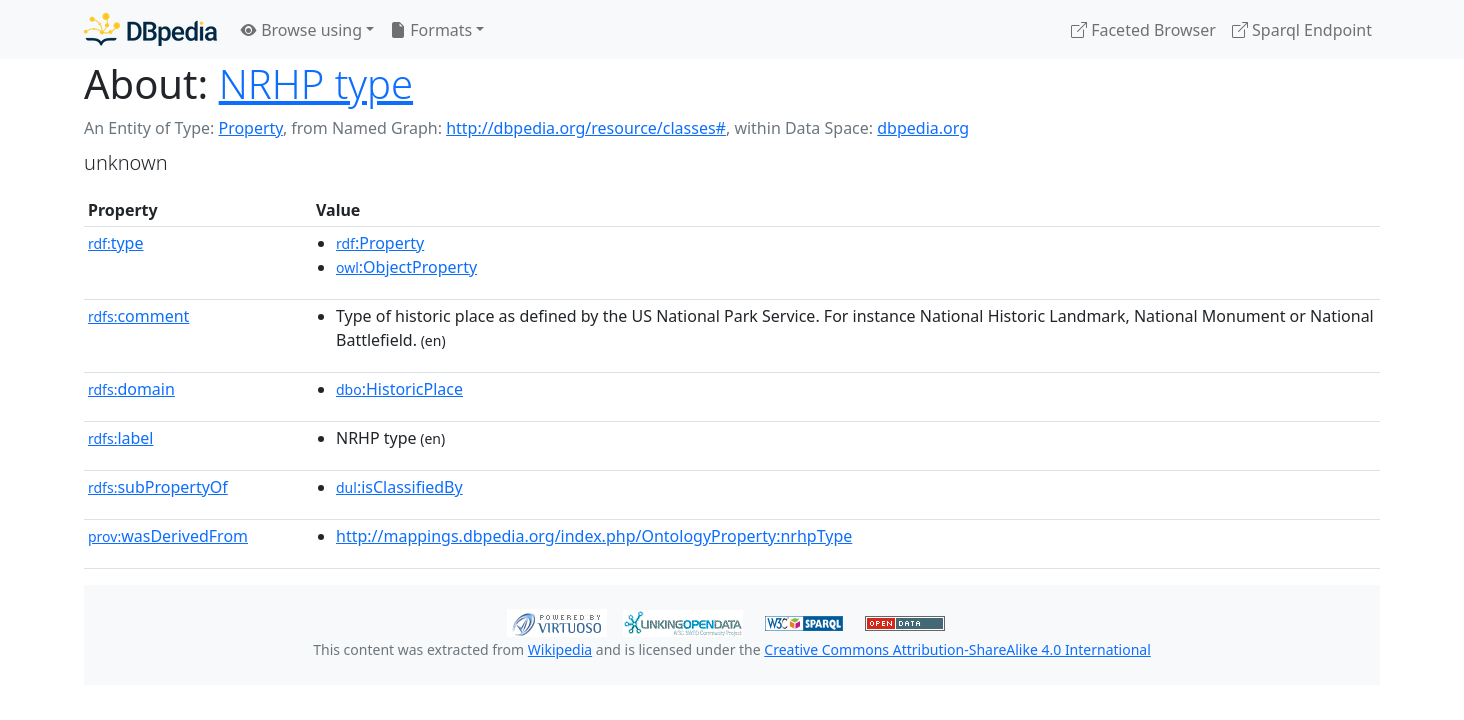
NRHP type (316, 83)
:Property (380, 243)
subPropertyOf (158, 487)
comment (138, 316)
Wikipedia (560, 649)
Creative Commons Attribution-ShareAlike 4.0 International (957, 649)
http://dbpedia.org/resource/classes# (586, 128)
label (121, 438)
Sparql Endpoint (1302, 30)
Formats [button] (431, 30)
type (116, 243)
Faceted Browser (1143, 30)
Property (250, 128)
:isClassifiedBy (399, 487)
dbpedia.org (923, 128)
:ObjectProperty (406, 267)
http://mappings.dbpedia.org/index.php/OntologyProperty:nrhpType (594, 536)
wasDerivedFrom (168, 536)
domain (131, 389)
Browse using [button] (301, 30)
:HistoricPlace (399, 389)
